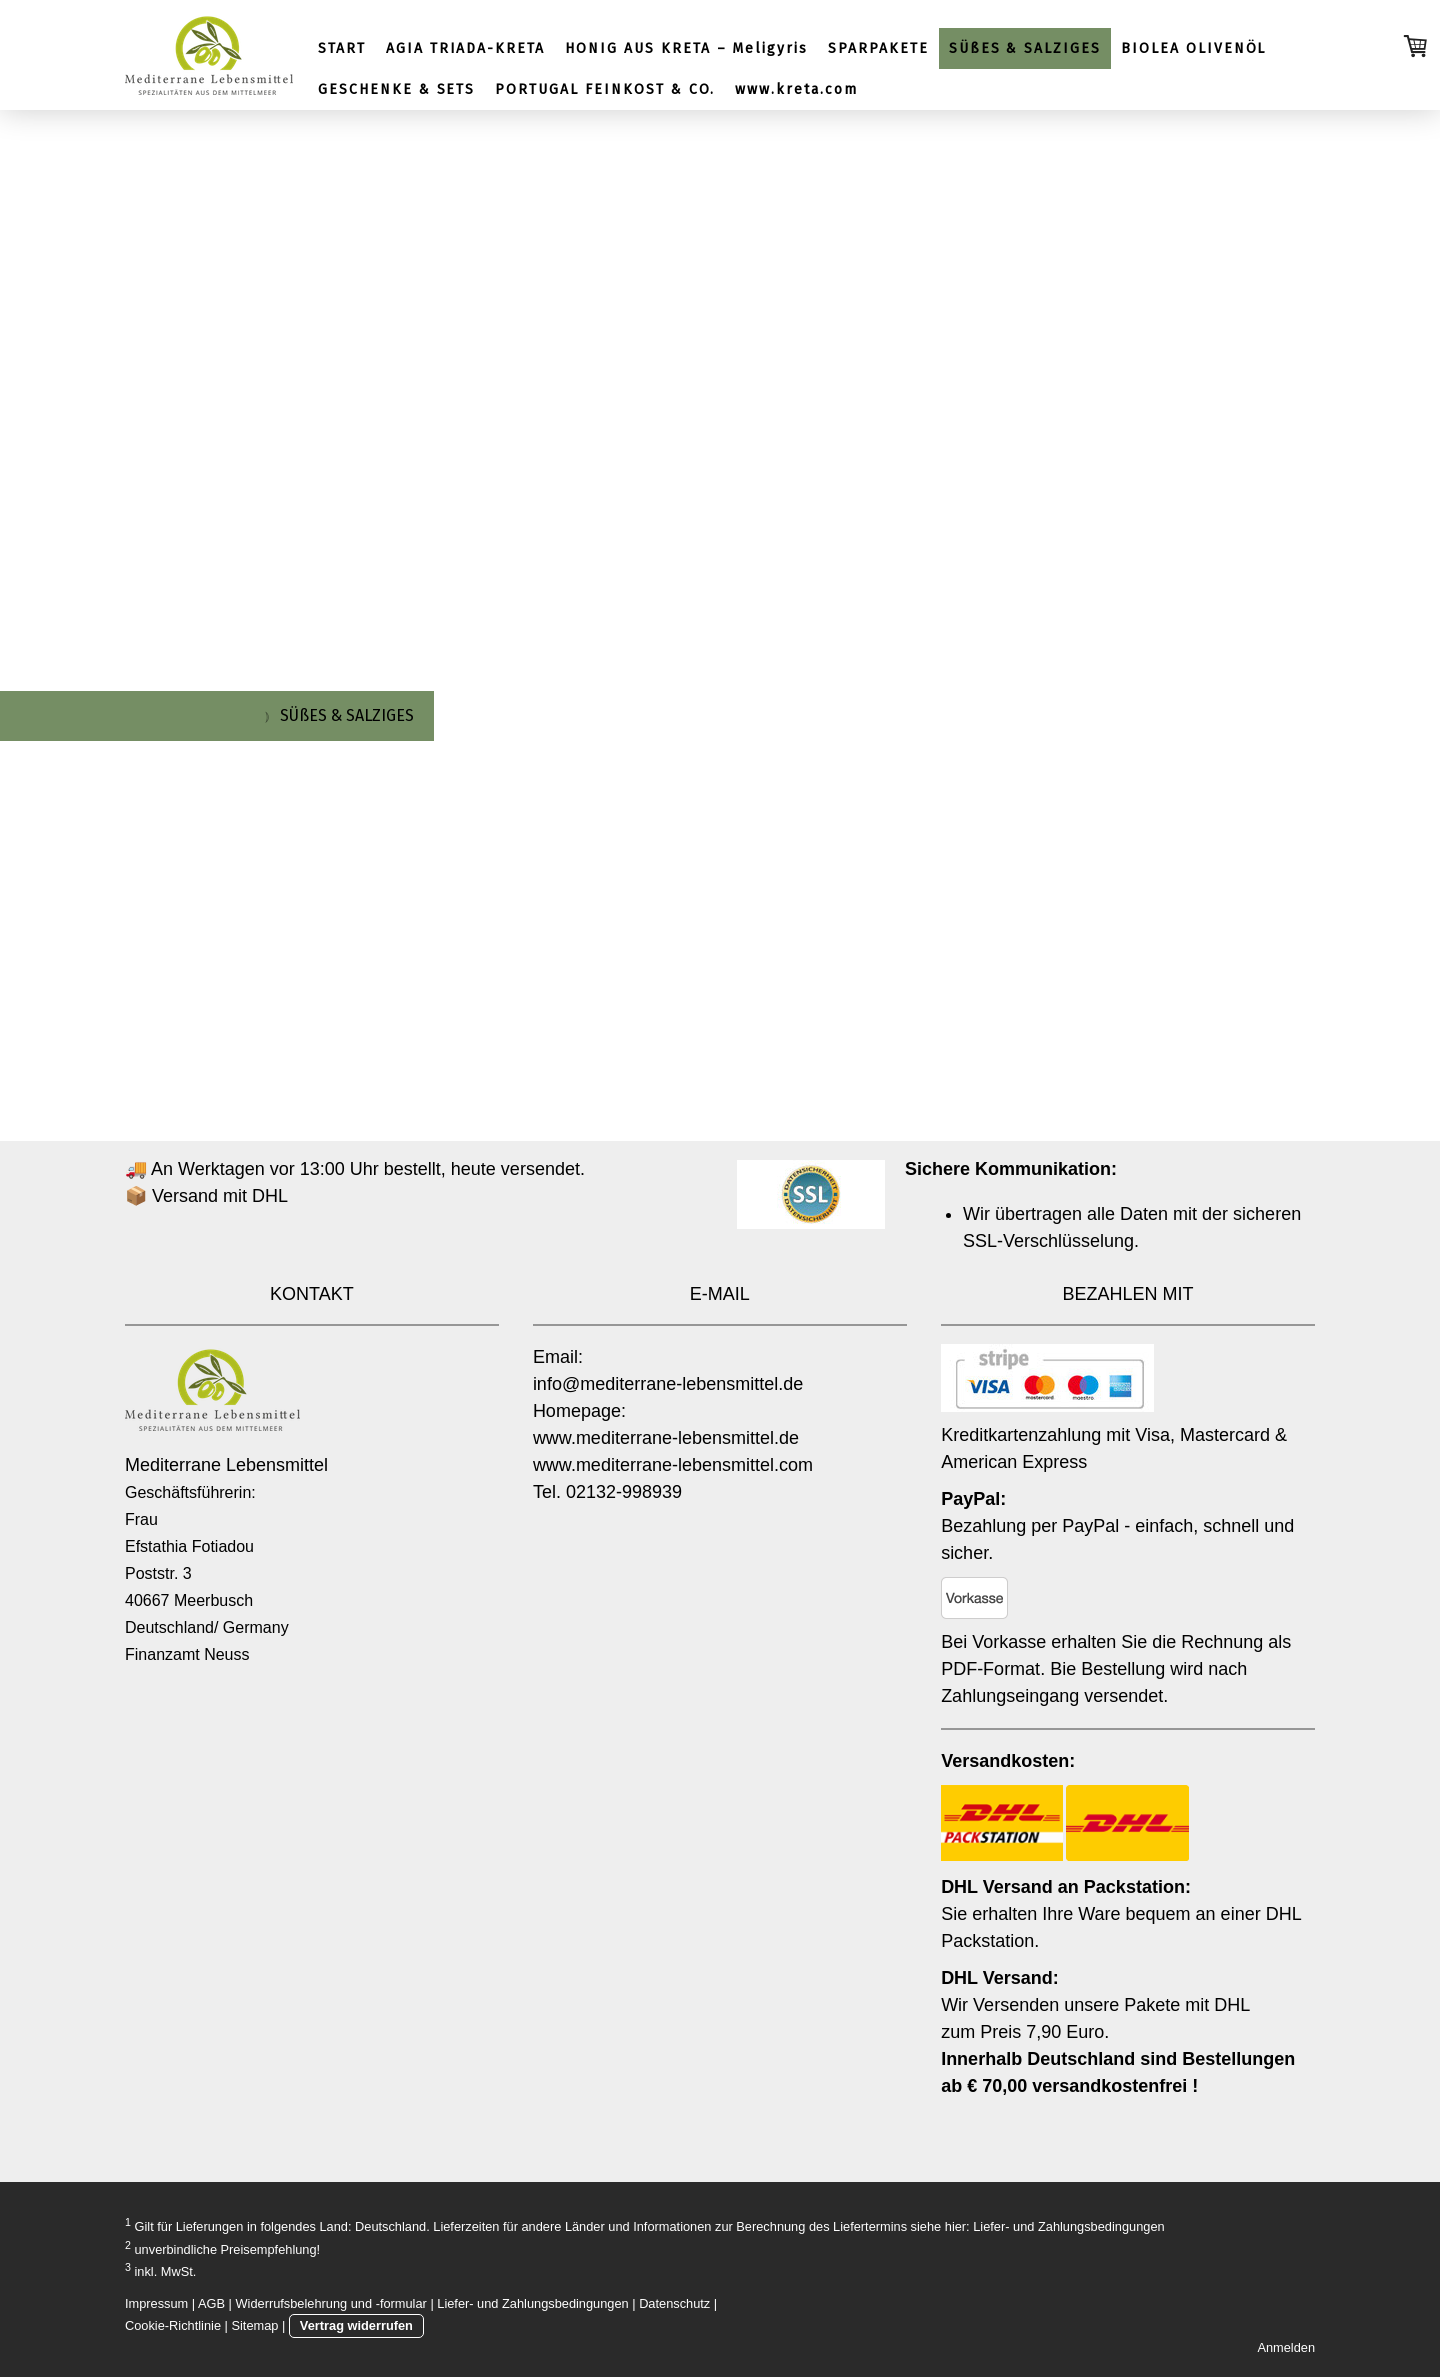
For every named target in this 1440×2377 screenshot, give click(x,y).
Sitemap (254, 2325)
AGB (211, 2303)
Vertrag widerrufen (356, 2325)
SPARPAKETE (878, 48)
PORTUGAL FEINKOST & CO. (605, 89)
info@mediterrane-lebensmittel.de (668, 1384)
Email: (558, 1357)
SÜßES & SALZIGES (1025, 48)
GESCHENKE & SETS (396, 89)
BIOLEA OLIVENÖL (1193, 48)
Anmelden (1286, 2347)
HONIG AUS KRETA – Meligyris (686, 48)
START (342, 48)
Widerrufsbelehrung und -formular (331, 2303)
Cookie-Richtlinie (173, 2325)
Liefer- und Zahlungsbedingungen (1068, 2227)
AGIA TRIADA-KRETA (465, 48)
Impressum (156, 2303)
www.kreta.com (796, 89)
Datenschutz (674, 2303)
